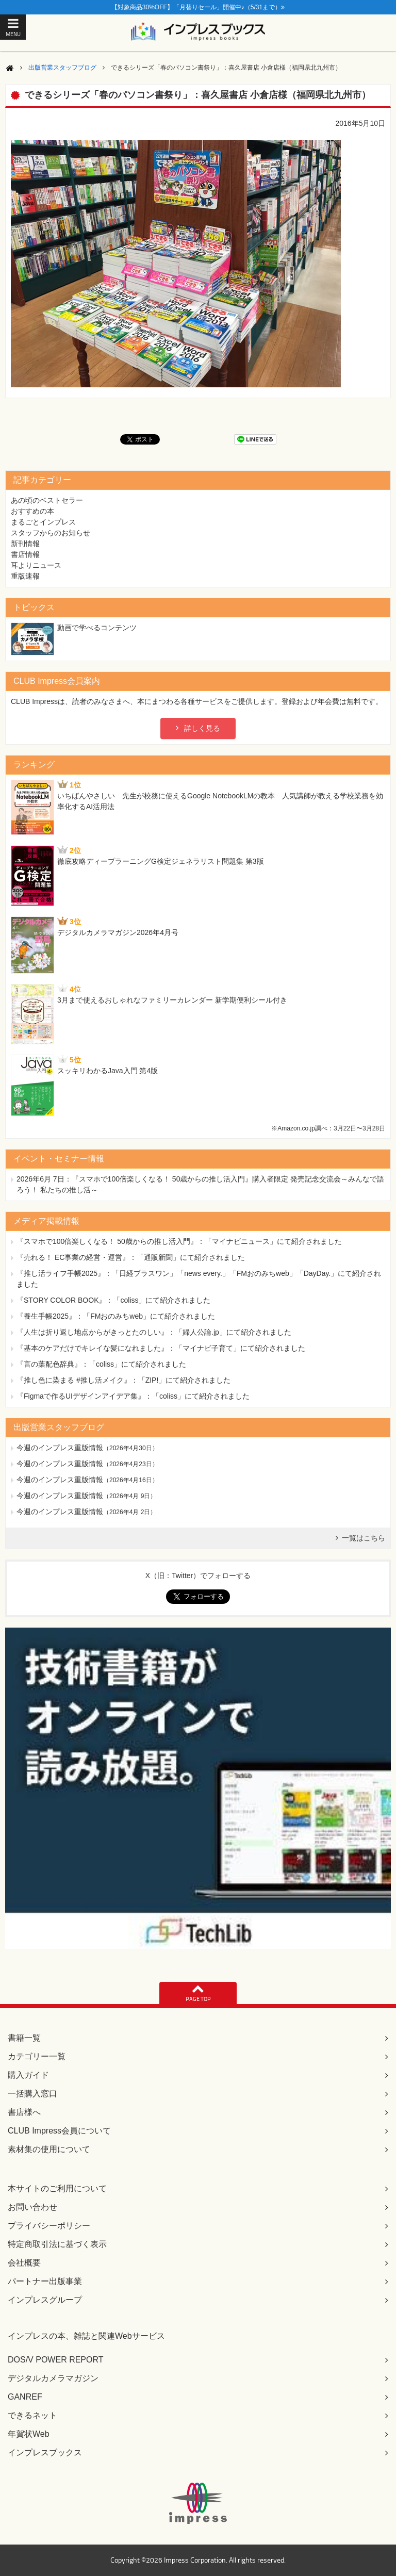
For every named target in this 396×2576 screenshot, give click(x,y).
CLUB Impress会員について (59, 2130)
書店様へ (24, 2112)
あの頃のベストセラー (47, 500)
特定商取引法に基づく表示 (57, 2244)
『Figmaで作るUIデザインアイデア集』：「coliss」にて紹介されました (133, 1396)
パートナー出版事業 (45, 2281)
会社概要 (24, 2262)
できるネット (32, 2415)
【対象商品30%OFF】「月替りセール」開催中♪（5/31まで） (198, 7)
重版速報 (25, 576)
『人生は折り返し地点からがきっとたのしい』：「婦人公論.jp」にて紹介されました (153, 1332)
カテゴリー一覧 (36, 2056)
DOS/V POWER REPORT (56, 2359)
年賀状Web (29, 2434)
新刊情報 (25, 543)
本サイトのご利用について (57, 2188)
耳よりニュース (36, 565)
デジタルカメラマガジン (53, 2378)
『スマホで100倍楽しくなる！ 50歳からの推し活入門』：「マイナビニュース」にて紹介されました (179, 1241)
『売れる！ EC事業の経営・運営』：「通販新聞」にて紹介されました (130, 1257)
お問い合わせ (32, 2207)
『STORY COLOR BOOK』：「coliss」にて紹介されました (113, 1300)
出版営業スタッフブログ (62, 67)
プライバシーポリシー (49, 2225)
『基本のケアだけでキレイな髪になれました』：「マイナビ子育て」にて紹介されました (160, 1348)
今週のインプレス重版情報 (59, 1447)
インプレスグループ (45, 2299)
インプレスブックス (45, 2452)
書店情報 (25, 554)
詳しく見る (202, 728)
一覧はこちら (363, 1538)
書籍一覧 (24, 2037)
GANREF (25, 2396)
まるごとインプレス (43, 522)
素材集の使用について (49, 2149)
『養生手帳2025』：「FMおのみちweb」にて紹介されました (115, 1316)
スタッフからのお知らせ (50, 533)
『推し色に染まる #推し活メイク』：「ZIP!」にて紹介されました (123, 1380)
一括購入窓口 (32, 2093)
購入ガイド (28, 2075)
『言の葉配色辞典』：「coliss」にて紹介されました (101, 1364)
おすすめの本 (32, 511)
